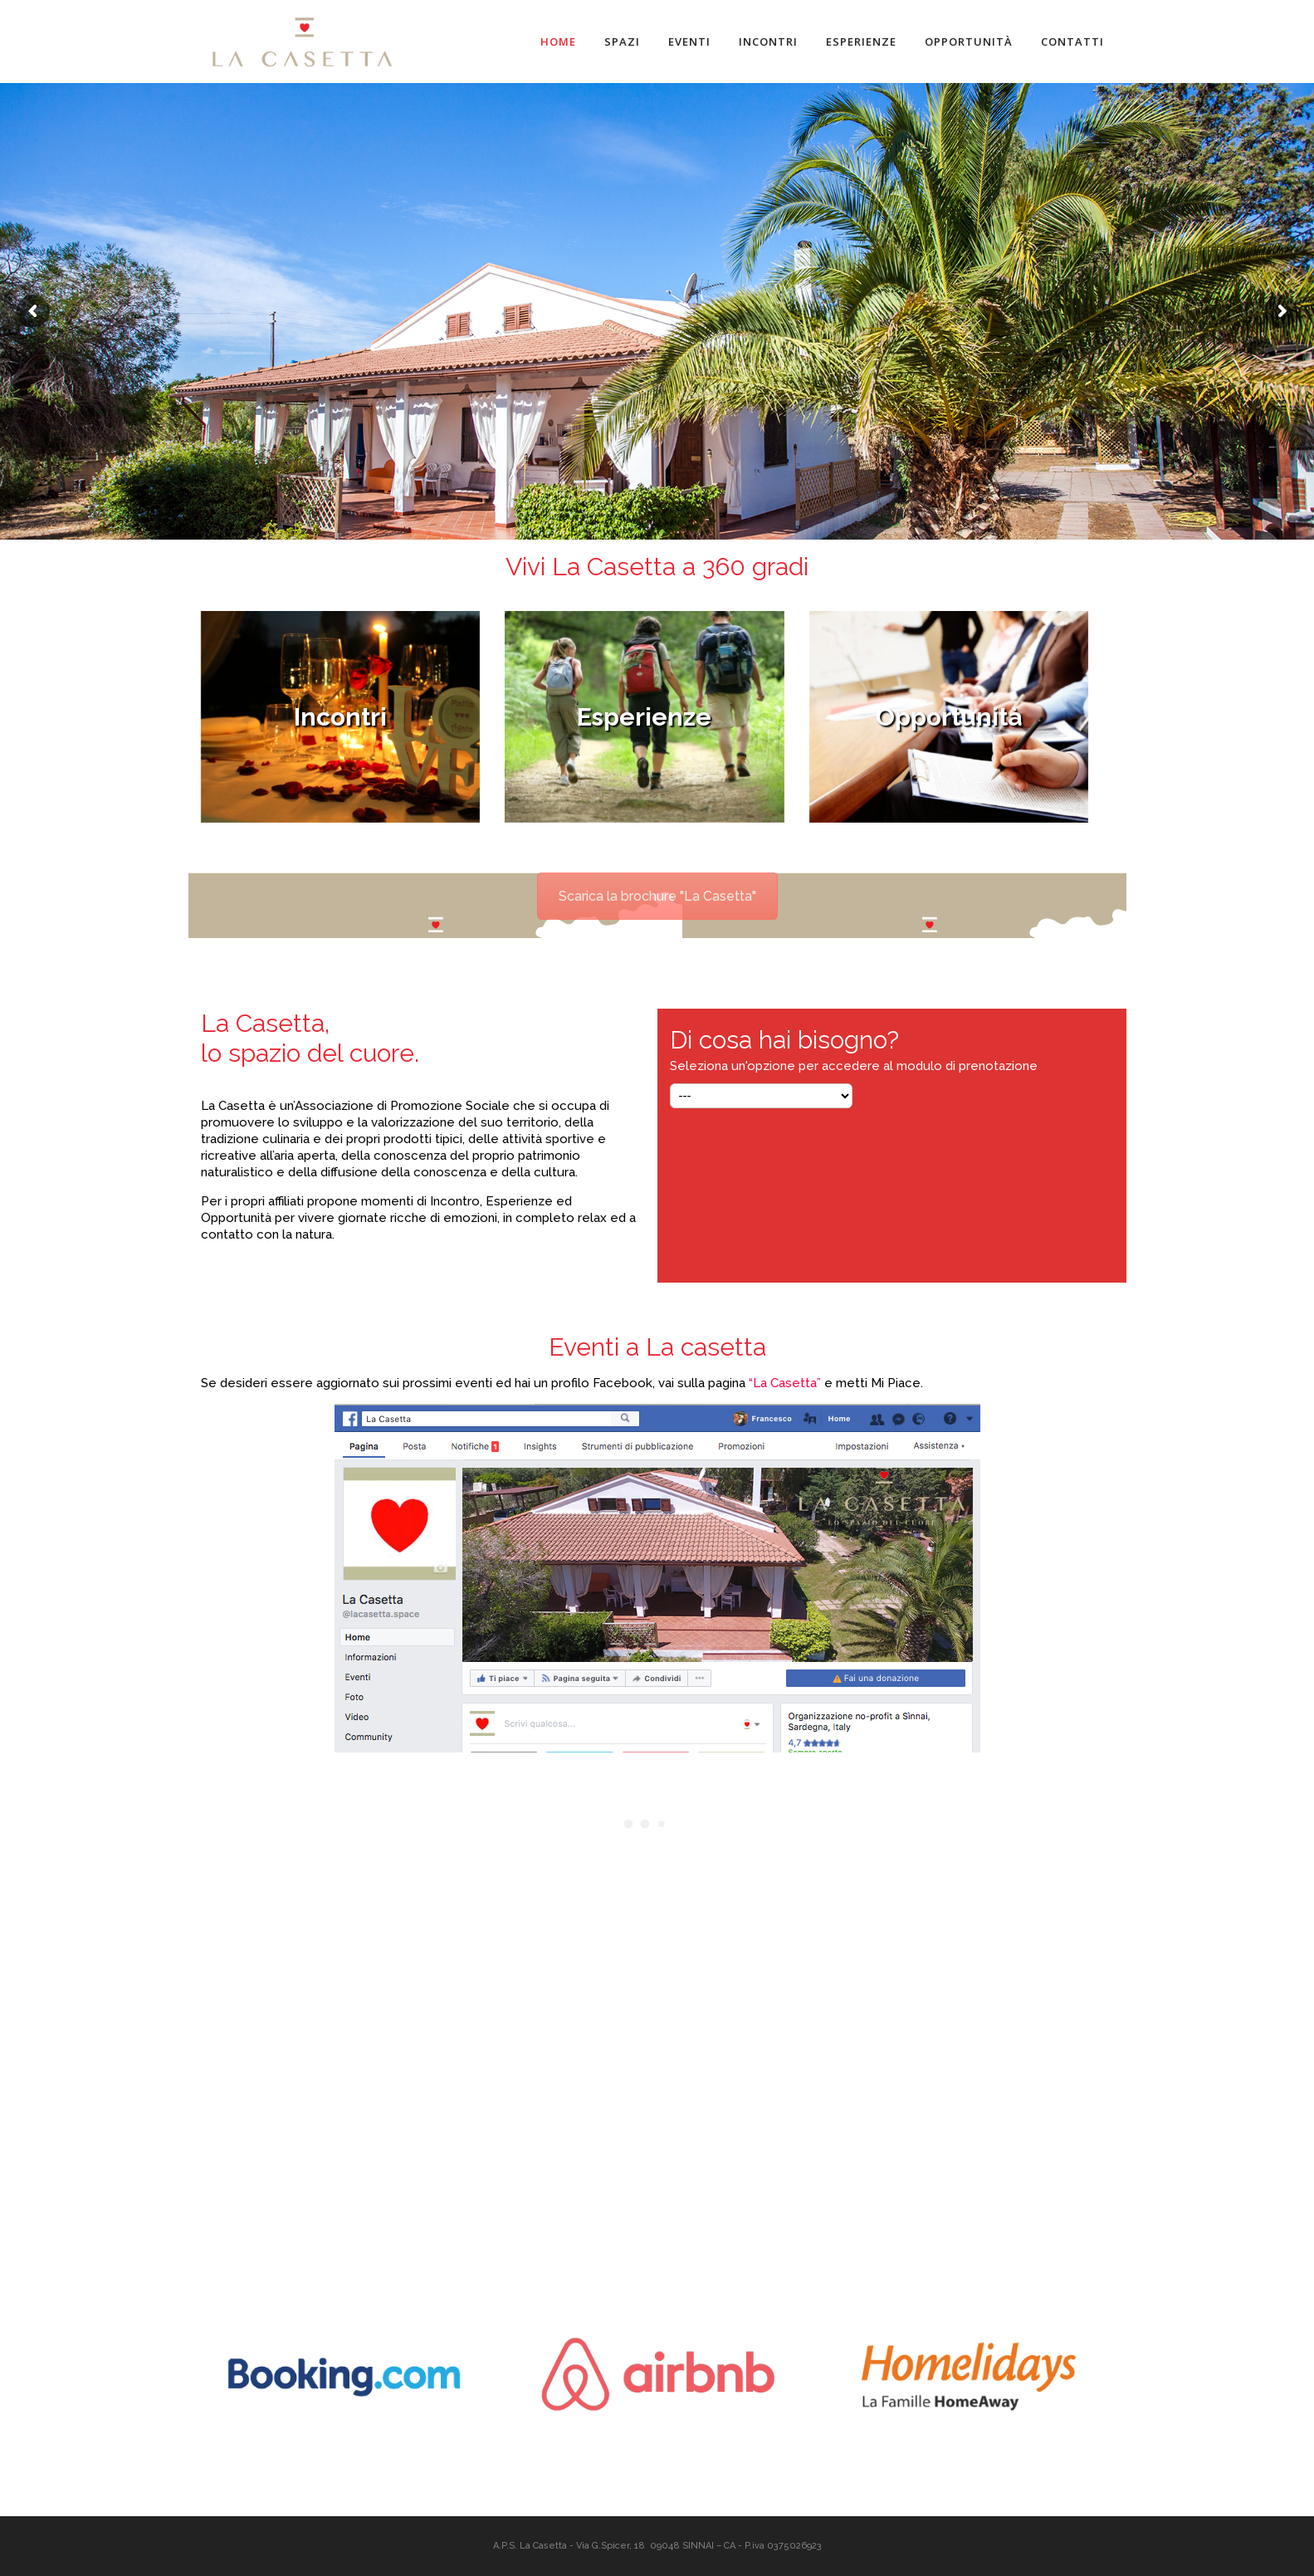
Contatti (1072, 41)
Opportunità (969, 41)
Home (558, 41)
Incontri (768, 41)
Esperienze (861, 41)
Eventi (689, 41)
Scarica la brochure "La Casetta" (657, 896)
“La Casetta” (785, 1383)
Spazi (622, 41)
